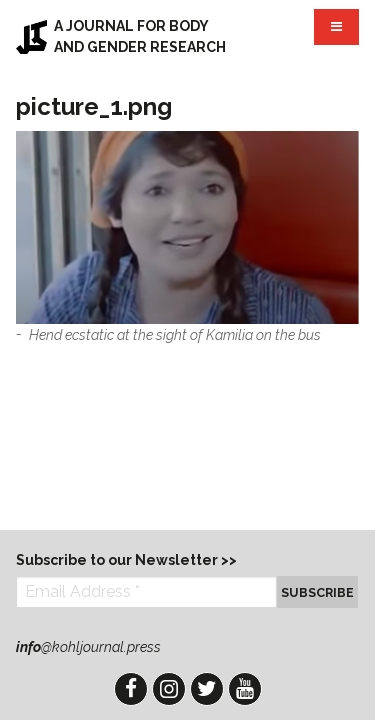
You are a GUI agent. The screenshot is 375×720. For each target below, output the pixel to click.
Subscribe (317, 592)
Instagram (169, 689)
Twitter (207, 689)
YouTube (245, 689)
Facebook (131, 689)
